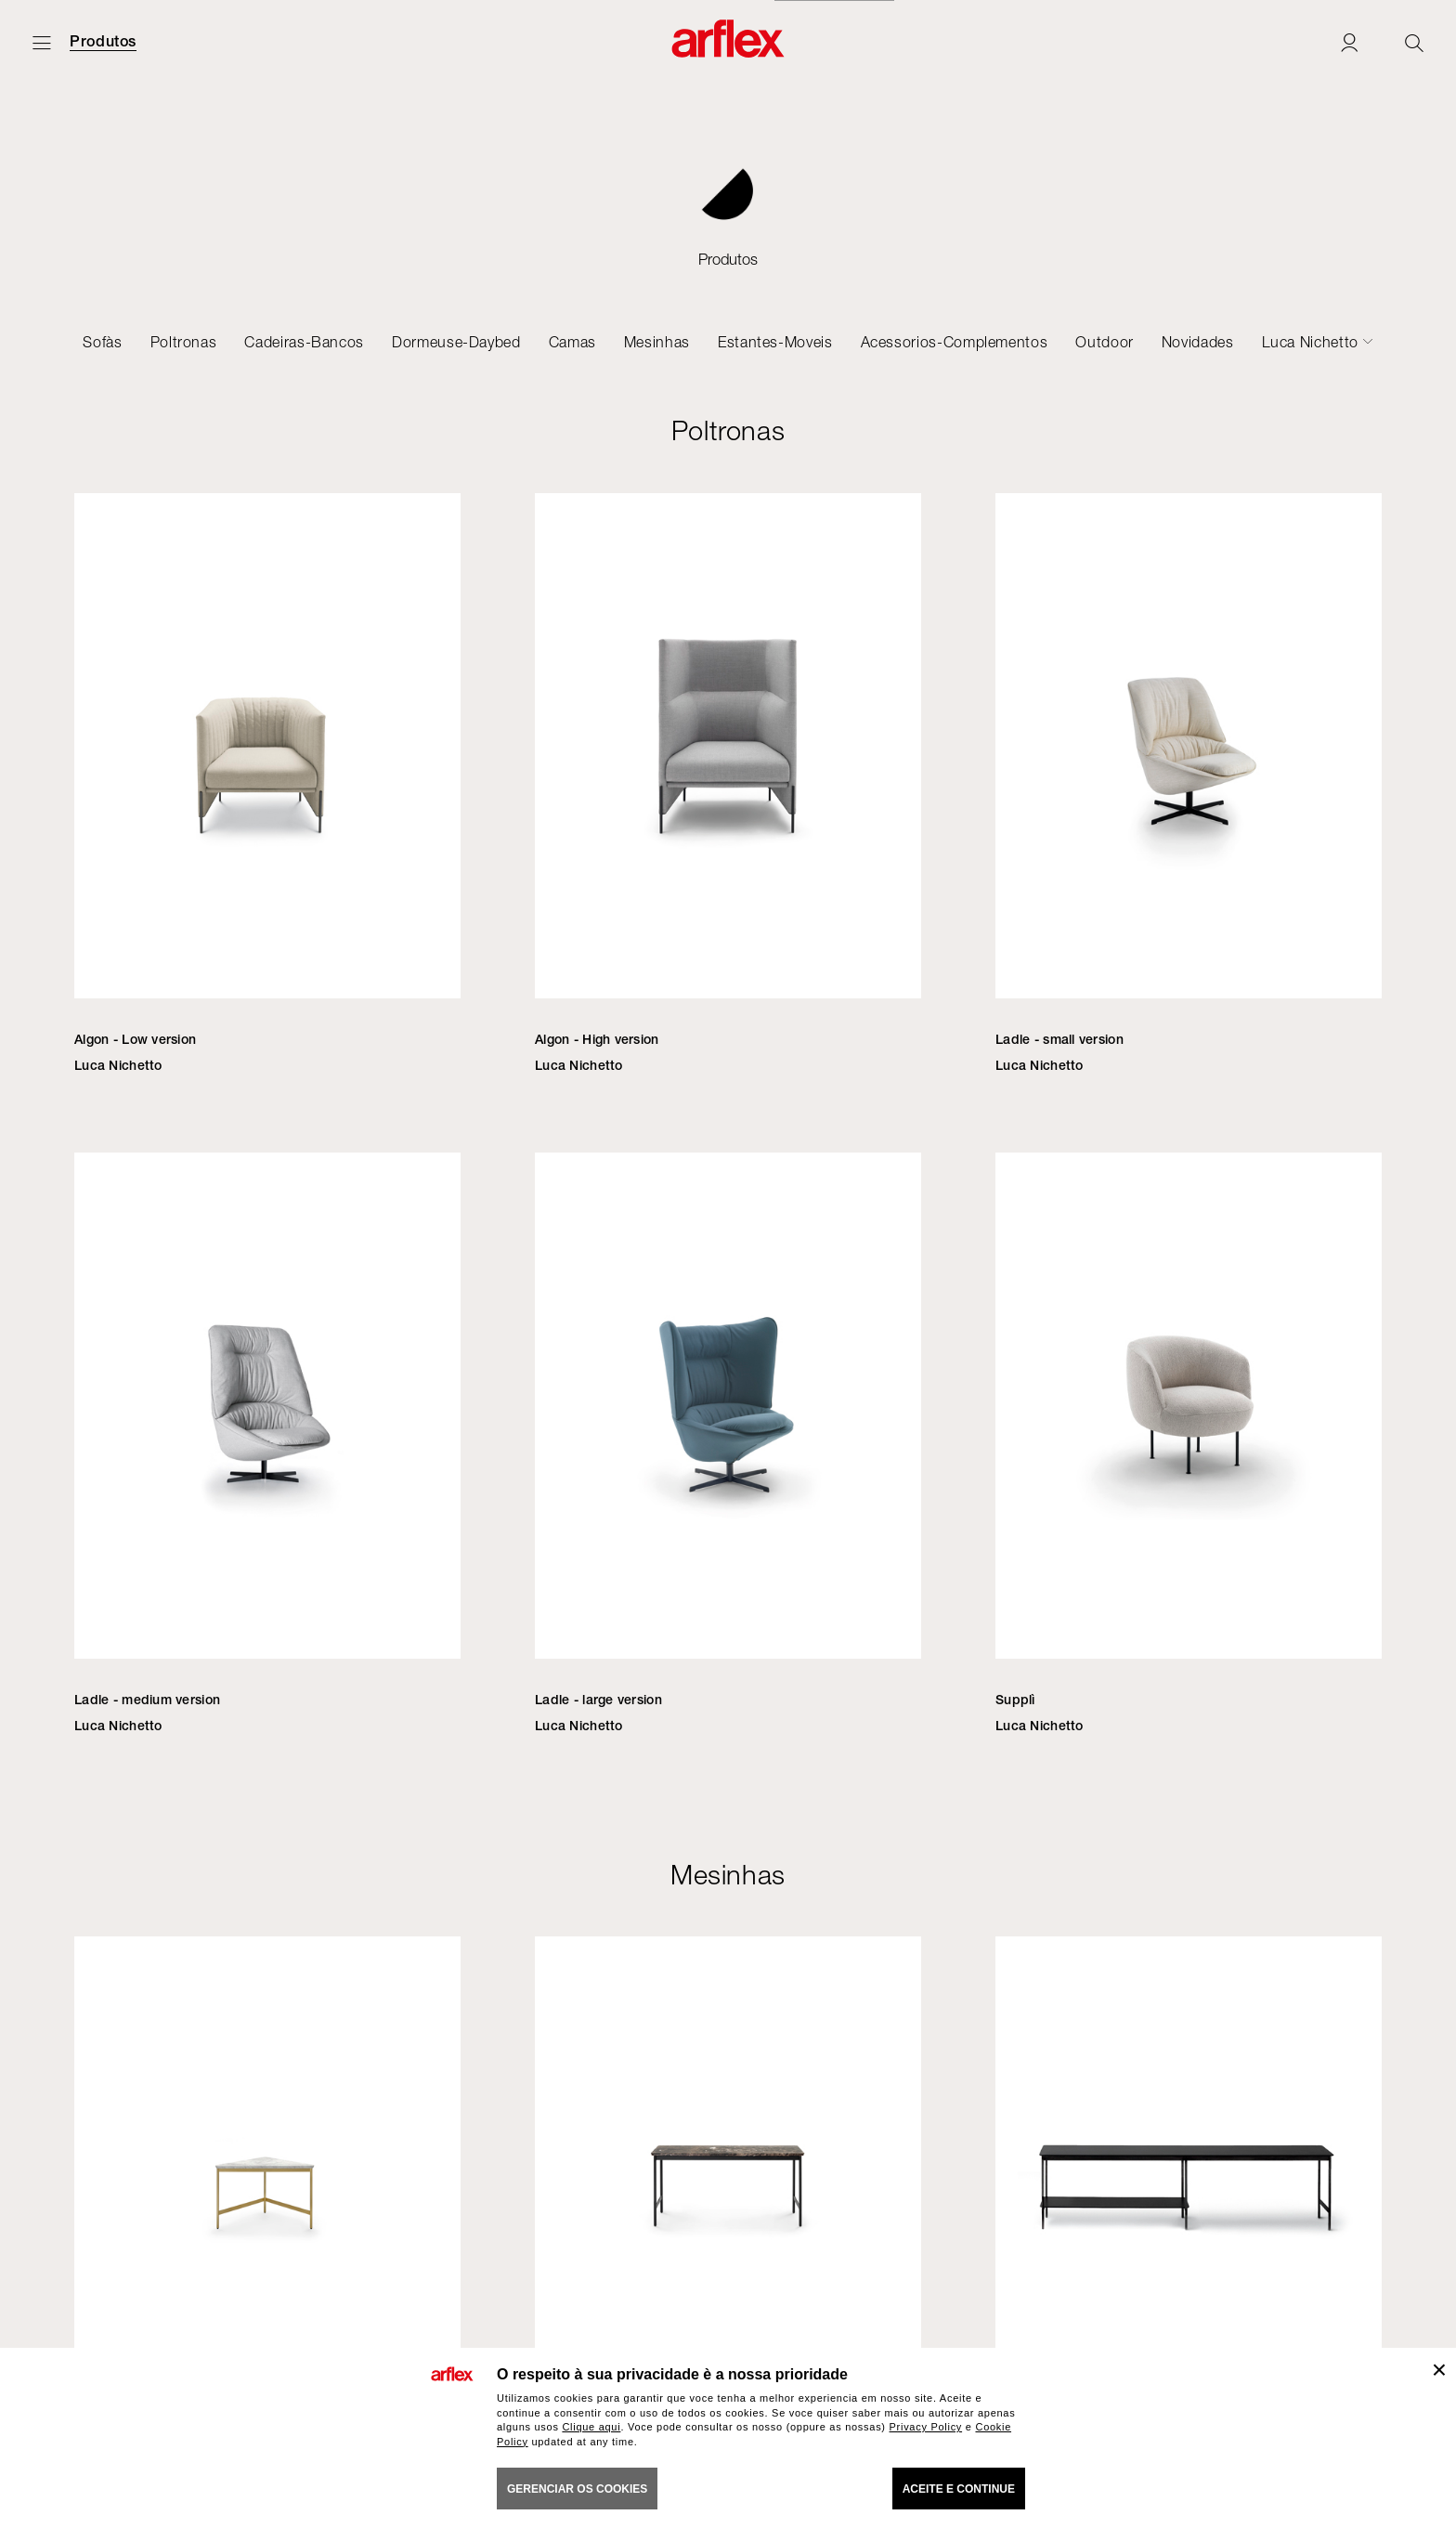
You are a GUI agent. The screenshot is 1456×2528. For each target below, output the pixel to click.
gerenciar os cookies (577, 2488)
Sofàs (102, 341)
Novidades (1198, 341)
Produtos (103, 41)
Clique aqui (591, 2426)
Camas (572, 341)
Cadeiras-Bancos (304, 341)
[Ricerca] (1414, 42)
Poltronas (183, 341)
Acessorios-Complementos (954, 341)
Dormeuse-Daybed (456, 341)
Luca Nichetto (1310, 341)
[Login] (1349, 42)
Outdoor (1104, 341)
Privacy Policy (926, 2426)
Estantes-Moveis (775, 341)
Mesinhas (657, 341)
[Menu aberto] (41, 42)
